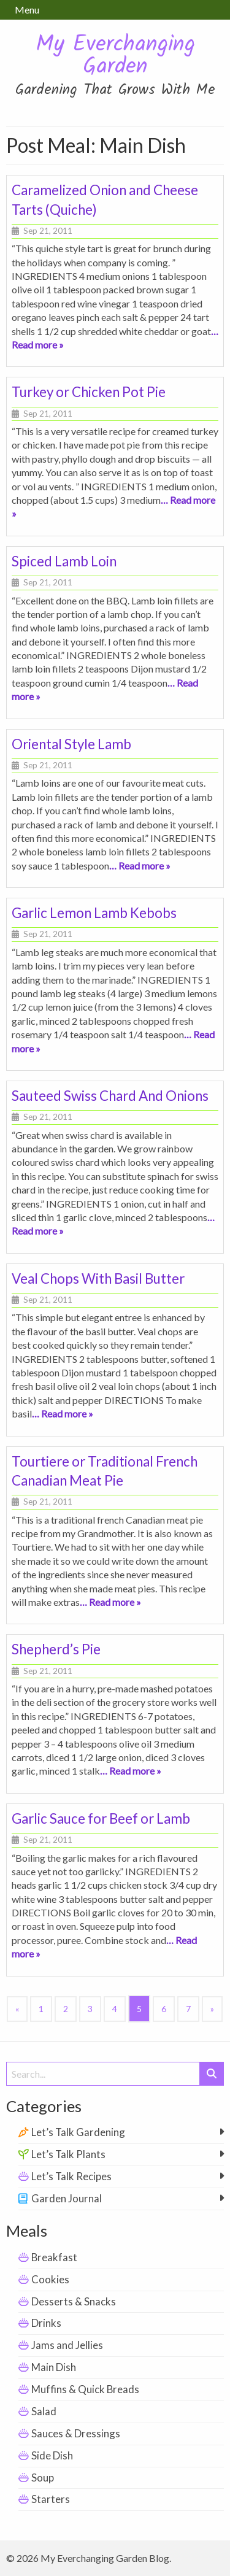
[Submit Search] (211, 2074)
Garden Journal (66, 2198)
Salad (43, 2411)
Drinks (46, 2322)
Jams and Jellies (67, 2345)
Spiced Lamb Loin (64, 561)
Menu (27, 9)
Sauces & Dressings (75, 2433)
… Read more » (140, 865)
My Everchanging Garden (115, 56)
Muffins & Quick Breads (85, 2389)
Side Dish (52, 2455)
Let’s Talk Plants (68, 2154)
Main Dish (53, 2367)
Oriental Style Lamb (71, 744)
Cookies (50, 2279)
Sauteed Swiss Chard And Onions (110, 1095)
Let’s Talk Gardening (78, 2132)
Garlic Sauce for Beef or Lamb (101, 1818)
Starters (50, 2499)
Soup (42, 2477)
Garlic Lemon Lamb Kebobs (94, 912)
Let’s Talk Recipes (71, 2176)
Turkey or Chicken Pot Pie (89, 392)
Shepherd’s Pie (56, 1649)
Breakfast (54, 2257)
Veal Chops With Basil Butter (98, 1278)
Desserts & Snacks (73, 2301)
